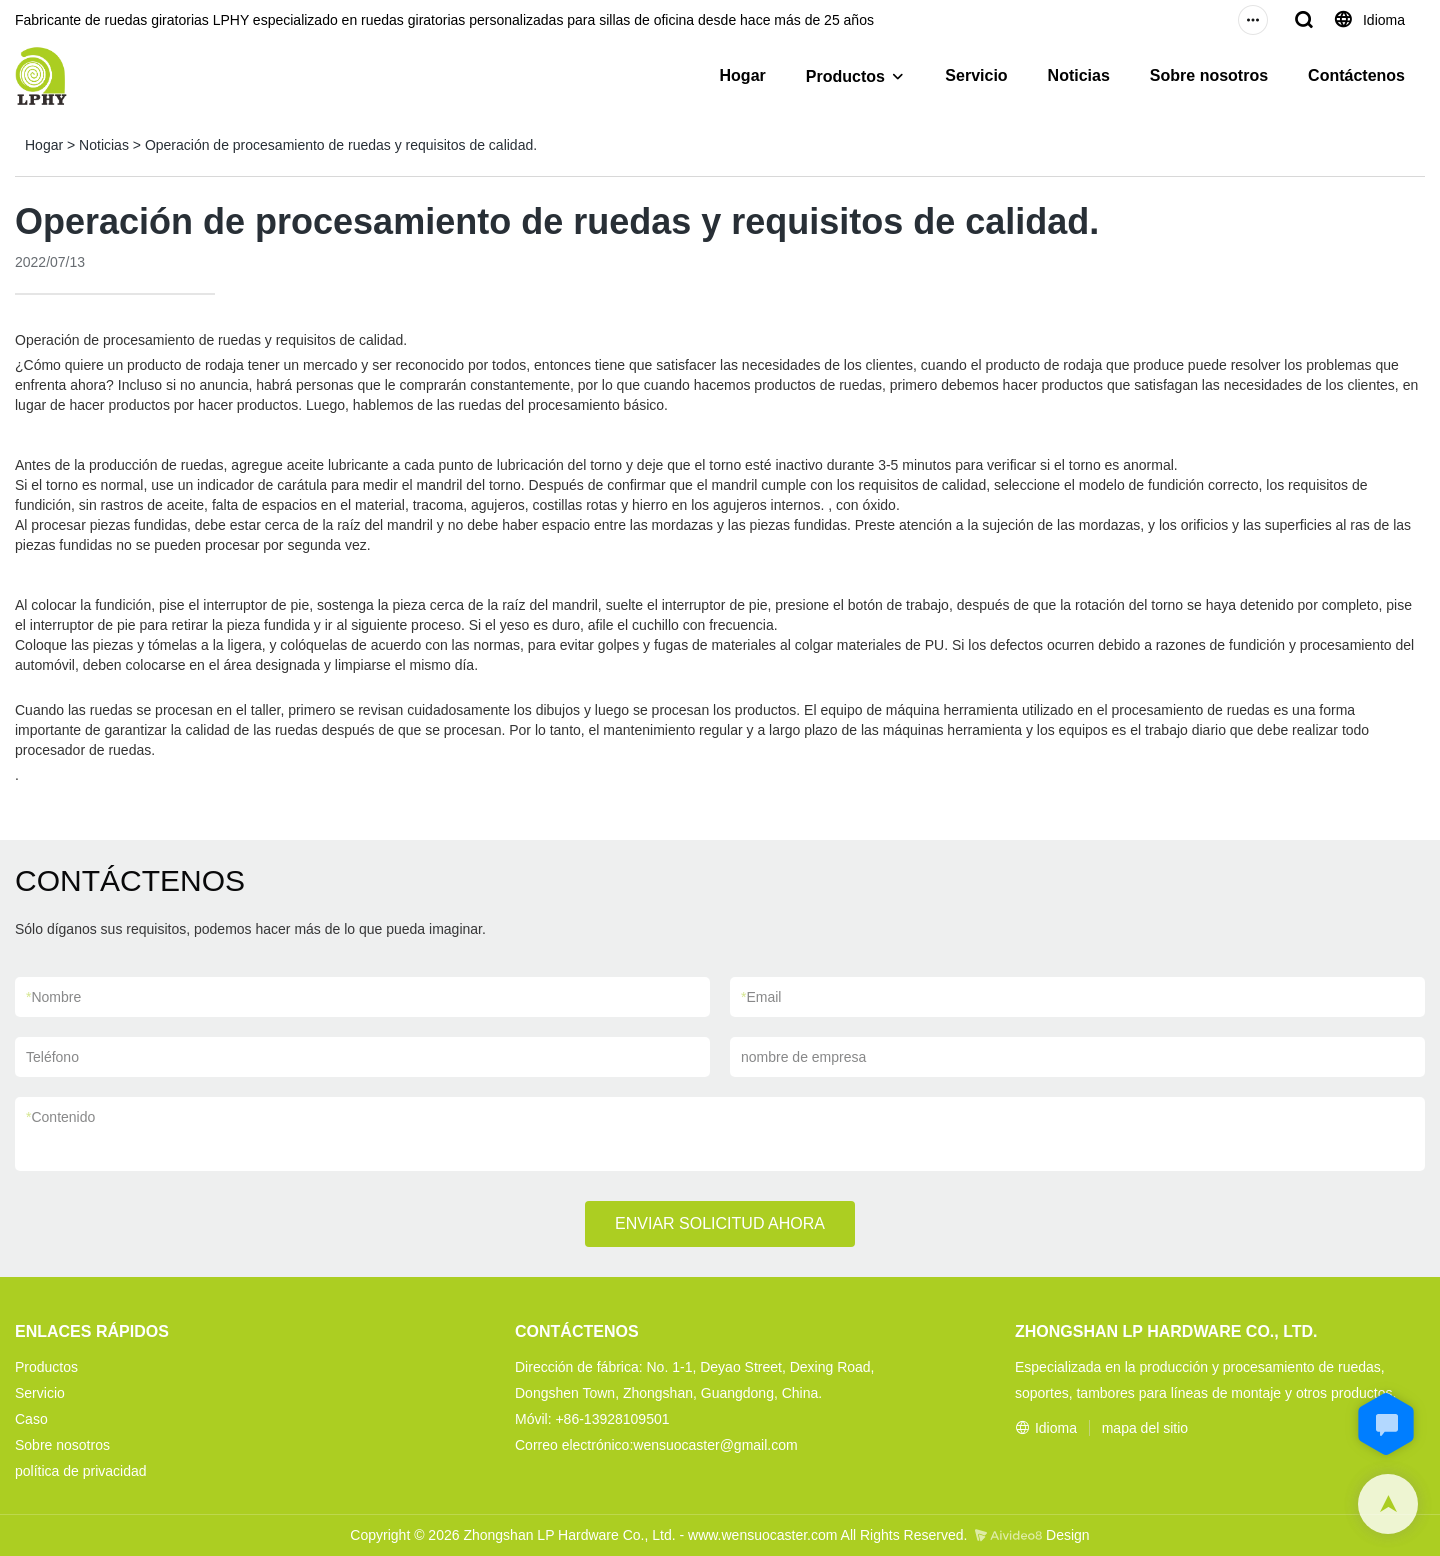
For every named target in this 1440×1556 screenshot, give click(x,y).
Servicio (976, 75)
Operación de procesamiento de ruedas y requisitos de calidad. (341, 145)
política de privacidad (81, 1471)
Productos (845, 76)
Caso (31, 1419)
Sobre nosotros (1209, 75)
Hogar (743, 75)
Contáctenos (1356, 75)
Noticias (1079, 75)
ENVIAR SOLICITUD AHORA (720, 1223)
